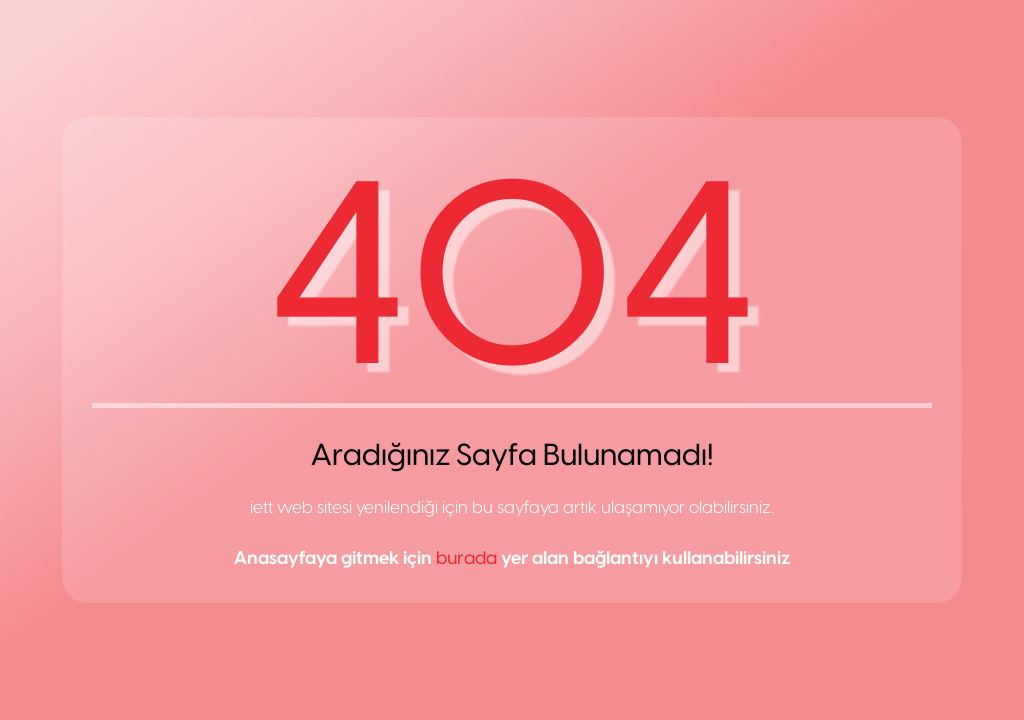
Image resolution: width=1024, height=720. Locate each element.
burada (466, 558)
